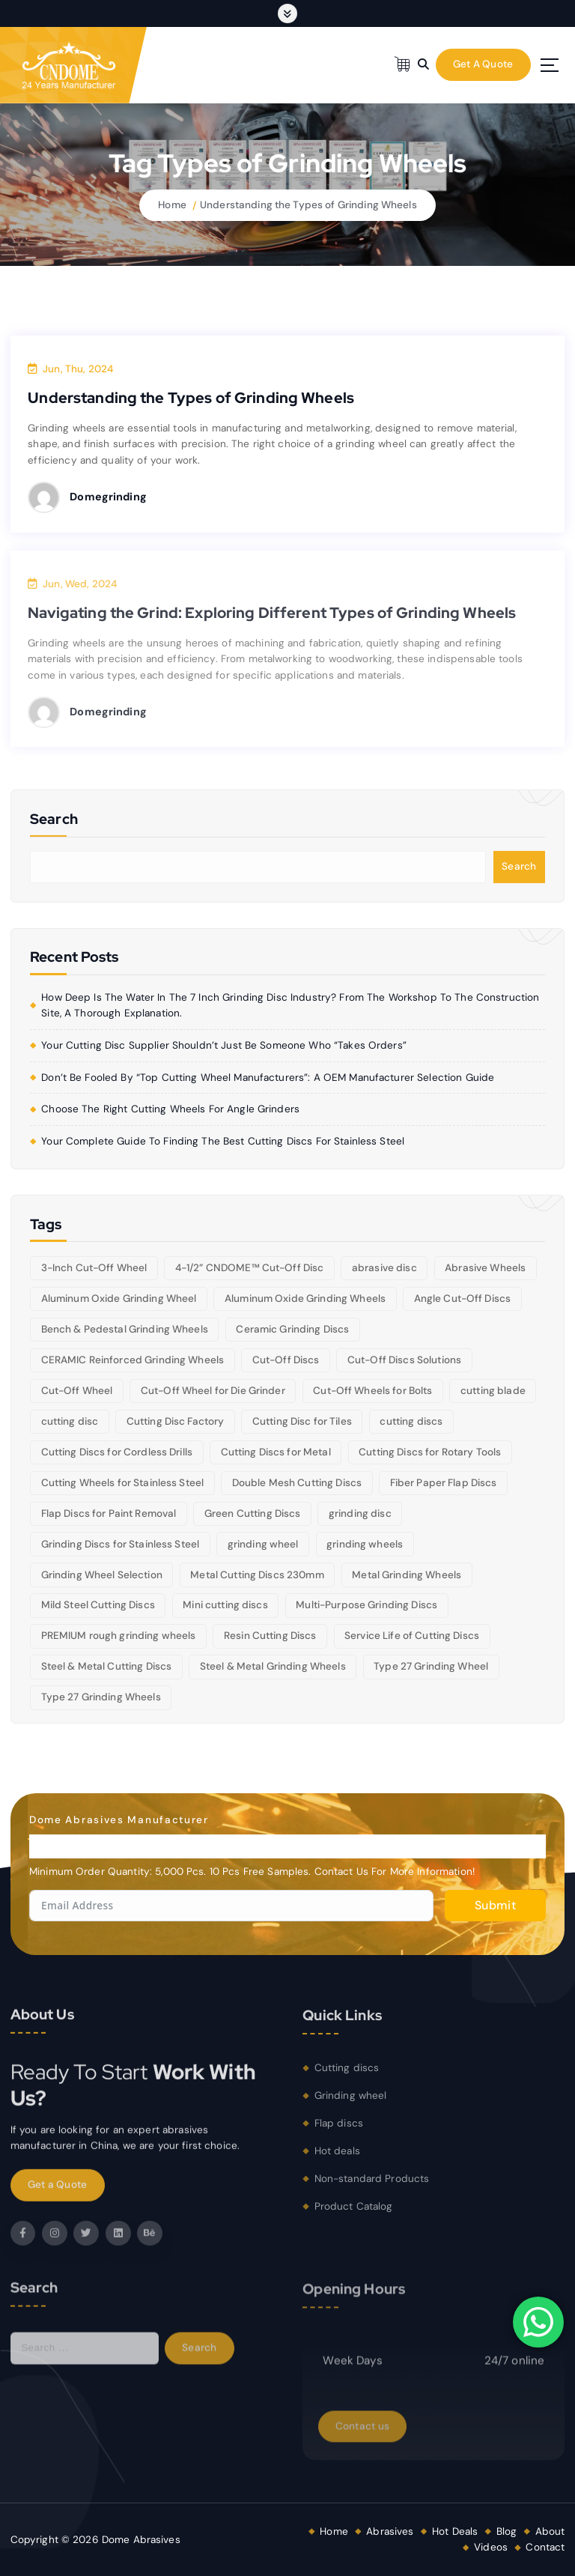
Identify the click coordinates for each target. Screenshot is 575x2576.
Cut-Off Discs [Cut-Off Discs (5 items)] (286, 1360)
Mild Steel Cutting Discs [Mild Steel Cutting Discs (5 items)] (98, 1604)
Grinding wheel (350, 2105)
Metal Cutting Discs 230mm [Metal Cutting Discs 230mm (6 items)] (256, 1575)
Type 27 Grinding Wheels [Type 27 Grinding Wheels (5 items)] (101, 1697)
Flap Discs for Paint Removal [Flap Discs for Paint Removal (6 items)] (109, 1513)
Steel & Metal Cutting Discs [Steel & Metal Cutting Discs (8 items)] (106, 1666)
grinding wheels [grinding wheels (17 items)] (364, 1544)
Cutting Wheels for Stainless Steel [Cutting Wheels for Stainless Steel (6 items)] (122, 1482)
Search (519, 866)
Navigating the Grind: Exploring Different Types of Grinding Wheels (272, 622)
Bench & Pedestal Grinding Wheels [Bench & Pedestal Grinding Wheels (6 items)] (124, 1329)
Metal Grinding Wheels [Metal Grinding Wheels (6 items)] (406, 1575)
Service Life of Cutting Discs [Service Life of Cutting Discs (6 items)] (411, 1635)
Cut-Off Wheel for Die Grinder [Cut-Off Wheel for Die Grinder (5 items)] (213, 1390)
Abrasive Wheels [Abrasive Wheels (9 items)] (485, 1267)
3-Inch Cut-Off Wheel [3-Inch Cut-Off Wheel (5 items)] (94, 1267)
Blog (506, 2531)
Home (172, 204)
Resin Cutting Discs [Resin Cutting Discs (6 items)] (270, 1635)
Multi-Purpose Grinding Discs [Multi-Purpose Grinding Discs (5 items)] (366, 1604)
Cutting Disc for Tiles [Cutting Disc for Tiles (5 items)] (302, 1421)
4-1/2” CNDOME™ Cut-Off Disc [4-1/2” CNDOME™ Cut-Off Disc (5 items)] (249, 1267)
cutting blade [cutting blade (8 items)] (493, 1390)
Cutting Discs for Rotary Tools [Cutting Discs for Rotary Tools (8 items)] (430, 1452)
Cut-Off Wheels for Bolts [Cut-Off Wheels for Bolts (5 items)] (372, 1390)
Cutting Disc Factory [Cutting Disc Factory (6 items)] (176, 1421)
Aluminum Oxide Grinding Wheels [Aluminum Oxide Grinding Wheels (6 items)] (305, 1298)
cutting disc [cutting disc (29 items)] (70, 1421)
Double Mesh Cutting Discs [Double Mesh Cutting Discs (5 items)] (297, 1482)
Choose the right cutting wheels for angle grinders (170, 1109)
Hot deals (337, 2160)
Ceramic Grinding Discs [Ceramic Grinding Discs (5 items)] (292, 1329)
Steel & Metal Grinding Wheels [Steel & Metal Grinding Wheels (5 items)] (273, 1666)
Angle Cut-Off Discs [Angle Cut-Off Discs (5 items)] (462, 1298)
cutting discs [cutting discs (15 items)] (411, 1421)
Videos (491, 2547)
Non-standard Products (372, 2187)
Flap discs (338, 2133)
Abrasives (389, 2531)
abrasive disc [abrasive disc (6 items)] (384, 1267)
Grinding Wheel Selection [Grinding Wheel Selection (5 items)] (101, 1575)
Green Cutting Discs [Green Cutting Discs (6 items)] (252, 1513)
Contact (545, 2547)
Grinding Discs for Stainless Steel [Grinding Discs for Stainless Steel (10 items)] (120, 1544)
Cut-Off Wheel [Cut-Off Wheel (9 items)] (77, 1390)
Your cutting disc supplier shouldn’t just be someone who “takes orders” (224, 1045)
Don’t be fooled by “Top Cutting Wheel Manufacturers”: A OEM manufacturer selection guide (267, 1077)
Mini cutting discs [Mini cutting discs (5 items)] (225, 1604)
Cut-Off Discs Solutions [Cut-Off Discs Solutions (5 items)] (404, 1360)
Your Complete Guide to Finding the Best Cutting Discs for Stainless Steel (222, 1141)
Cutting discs (347, 2077)
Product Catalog (353, 2215)
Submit (495, 1905)
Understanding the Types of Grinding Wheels (308, 204)
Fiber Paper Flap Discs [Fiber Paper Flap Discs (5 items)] (443, 1482)
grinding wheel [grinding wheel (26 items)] (263, 1544)
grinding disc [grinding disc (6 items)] (360, 1513)
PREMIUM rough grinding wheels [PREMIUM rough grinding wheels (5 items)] (118, 1635)
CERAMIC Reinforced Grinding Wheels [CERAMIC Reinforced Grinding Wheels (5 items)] (133, 1360)
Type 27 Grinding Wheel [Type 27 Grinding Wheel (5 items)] (431, 1666)
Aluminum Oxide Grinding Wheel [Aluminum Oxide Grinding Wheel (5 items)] (119, 1298)
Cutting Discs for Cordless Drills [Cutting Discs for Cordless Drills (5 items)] (116, 1452)
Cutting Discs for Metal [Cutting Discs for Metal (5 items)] (276, 1452)
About (550, 2531)
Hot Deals (455, 2531)
